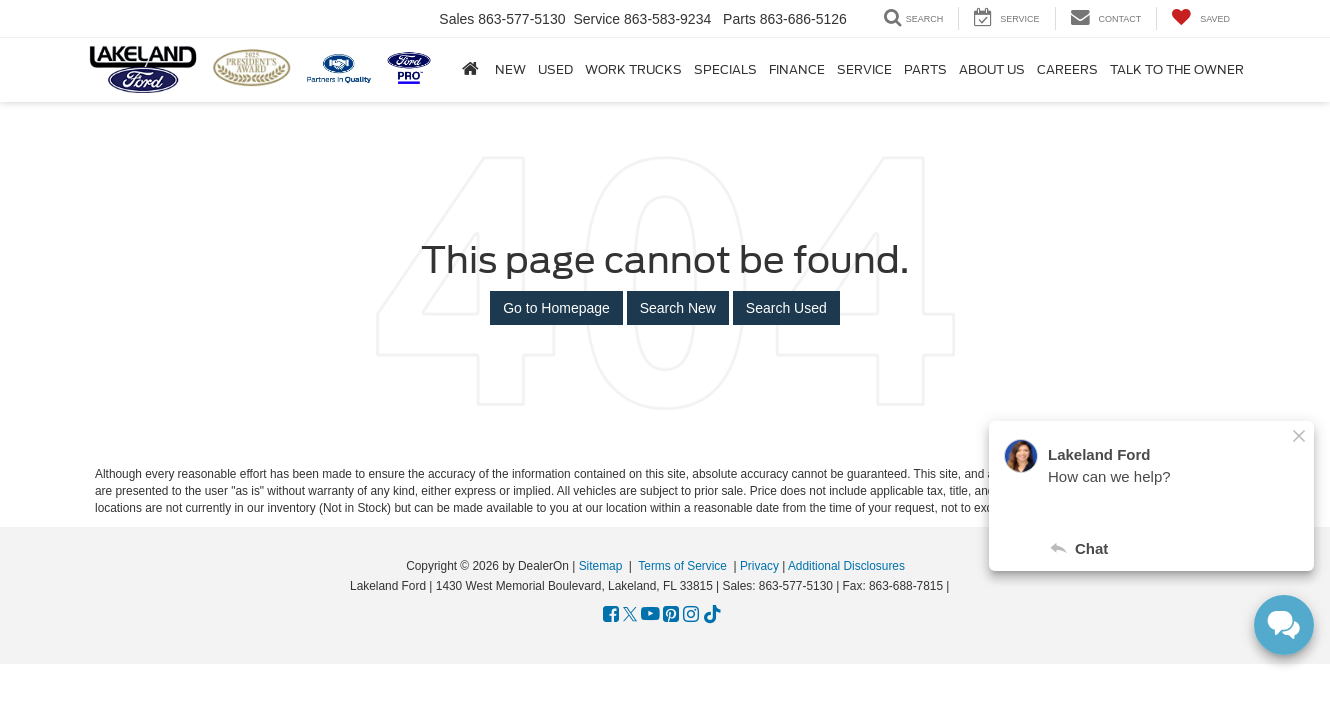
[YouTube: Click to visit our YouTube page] (650, 615)
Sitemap (601, 566)
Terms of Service (682, 566)
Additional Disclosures (846, 566)
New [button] (510, 70)
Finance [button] (797, 70)
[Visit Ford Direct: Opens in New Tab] (958, 586)
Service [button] (864, 70)
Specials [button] (725, 70)
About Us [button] (992, 70)
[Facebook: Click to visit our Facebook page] (611, 615)
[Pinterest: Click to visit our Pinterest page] (671, 615)
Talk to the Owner (1177, 70)
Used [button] (555, 70)
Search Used (786, 308)
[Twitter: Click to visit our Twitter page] (630, 615)
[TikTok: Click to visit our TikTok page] (712, 615)
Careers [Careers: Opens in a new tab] (1067, 70)
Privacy (759, 566)
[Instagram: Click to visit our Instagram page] (691, 615)
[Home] (470, 69)
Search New (678, 308)
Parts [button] (925, 70)
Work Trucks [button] (633, 70)
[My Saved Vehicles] (1200, 18)
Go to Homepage (556, 308)
